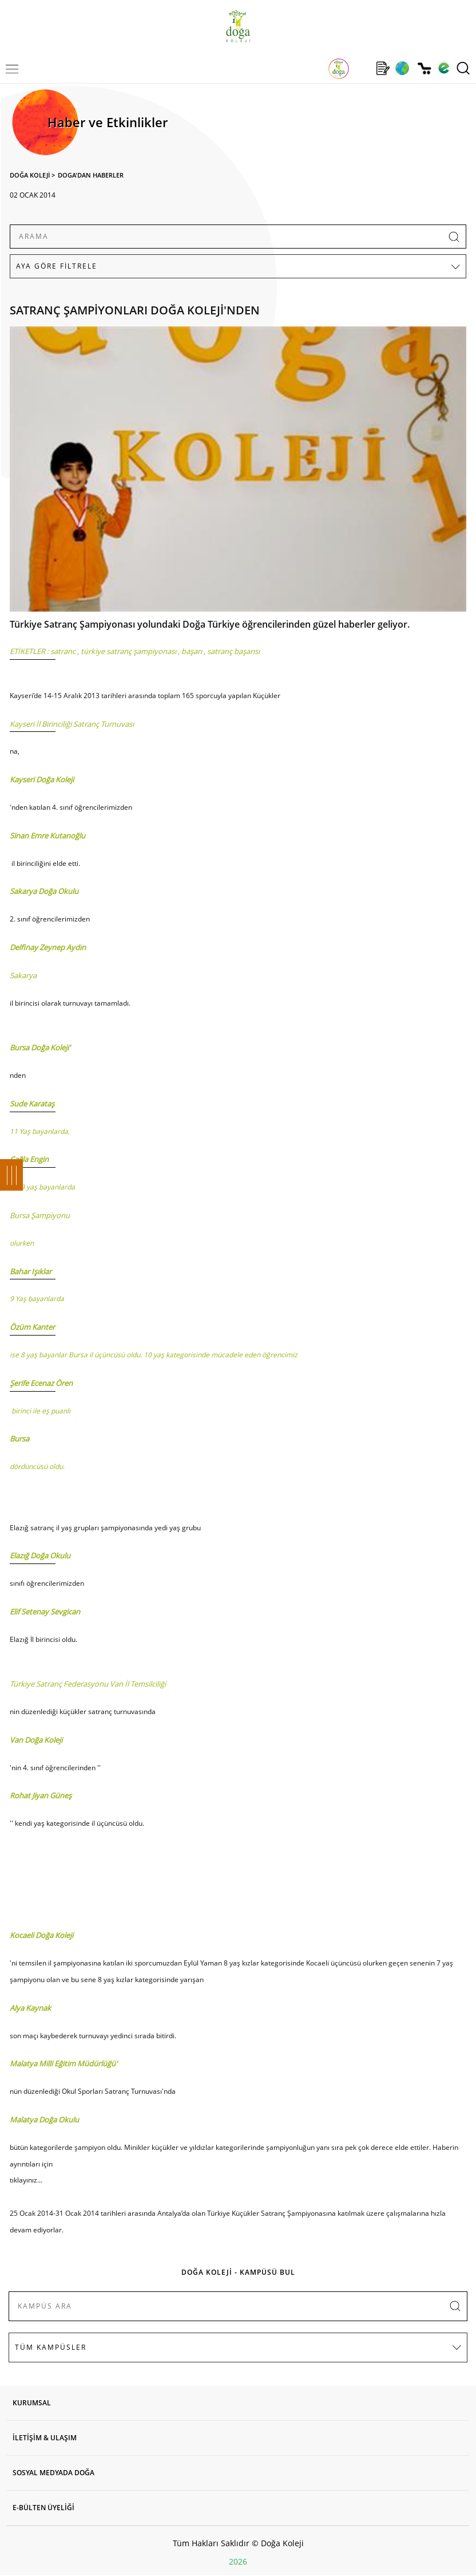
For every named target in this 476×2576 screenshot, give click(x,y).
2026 (238, 2561)
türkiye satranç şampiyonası (128, 651)
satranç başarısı (233, 651)
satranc (63, 651)
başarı (191, 651)
